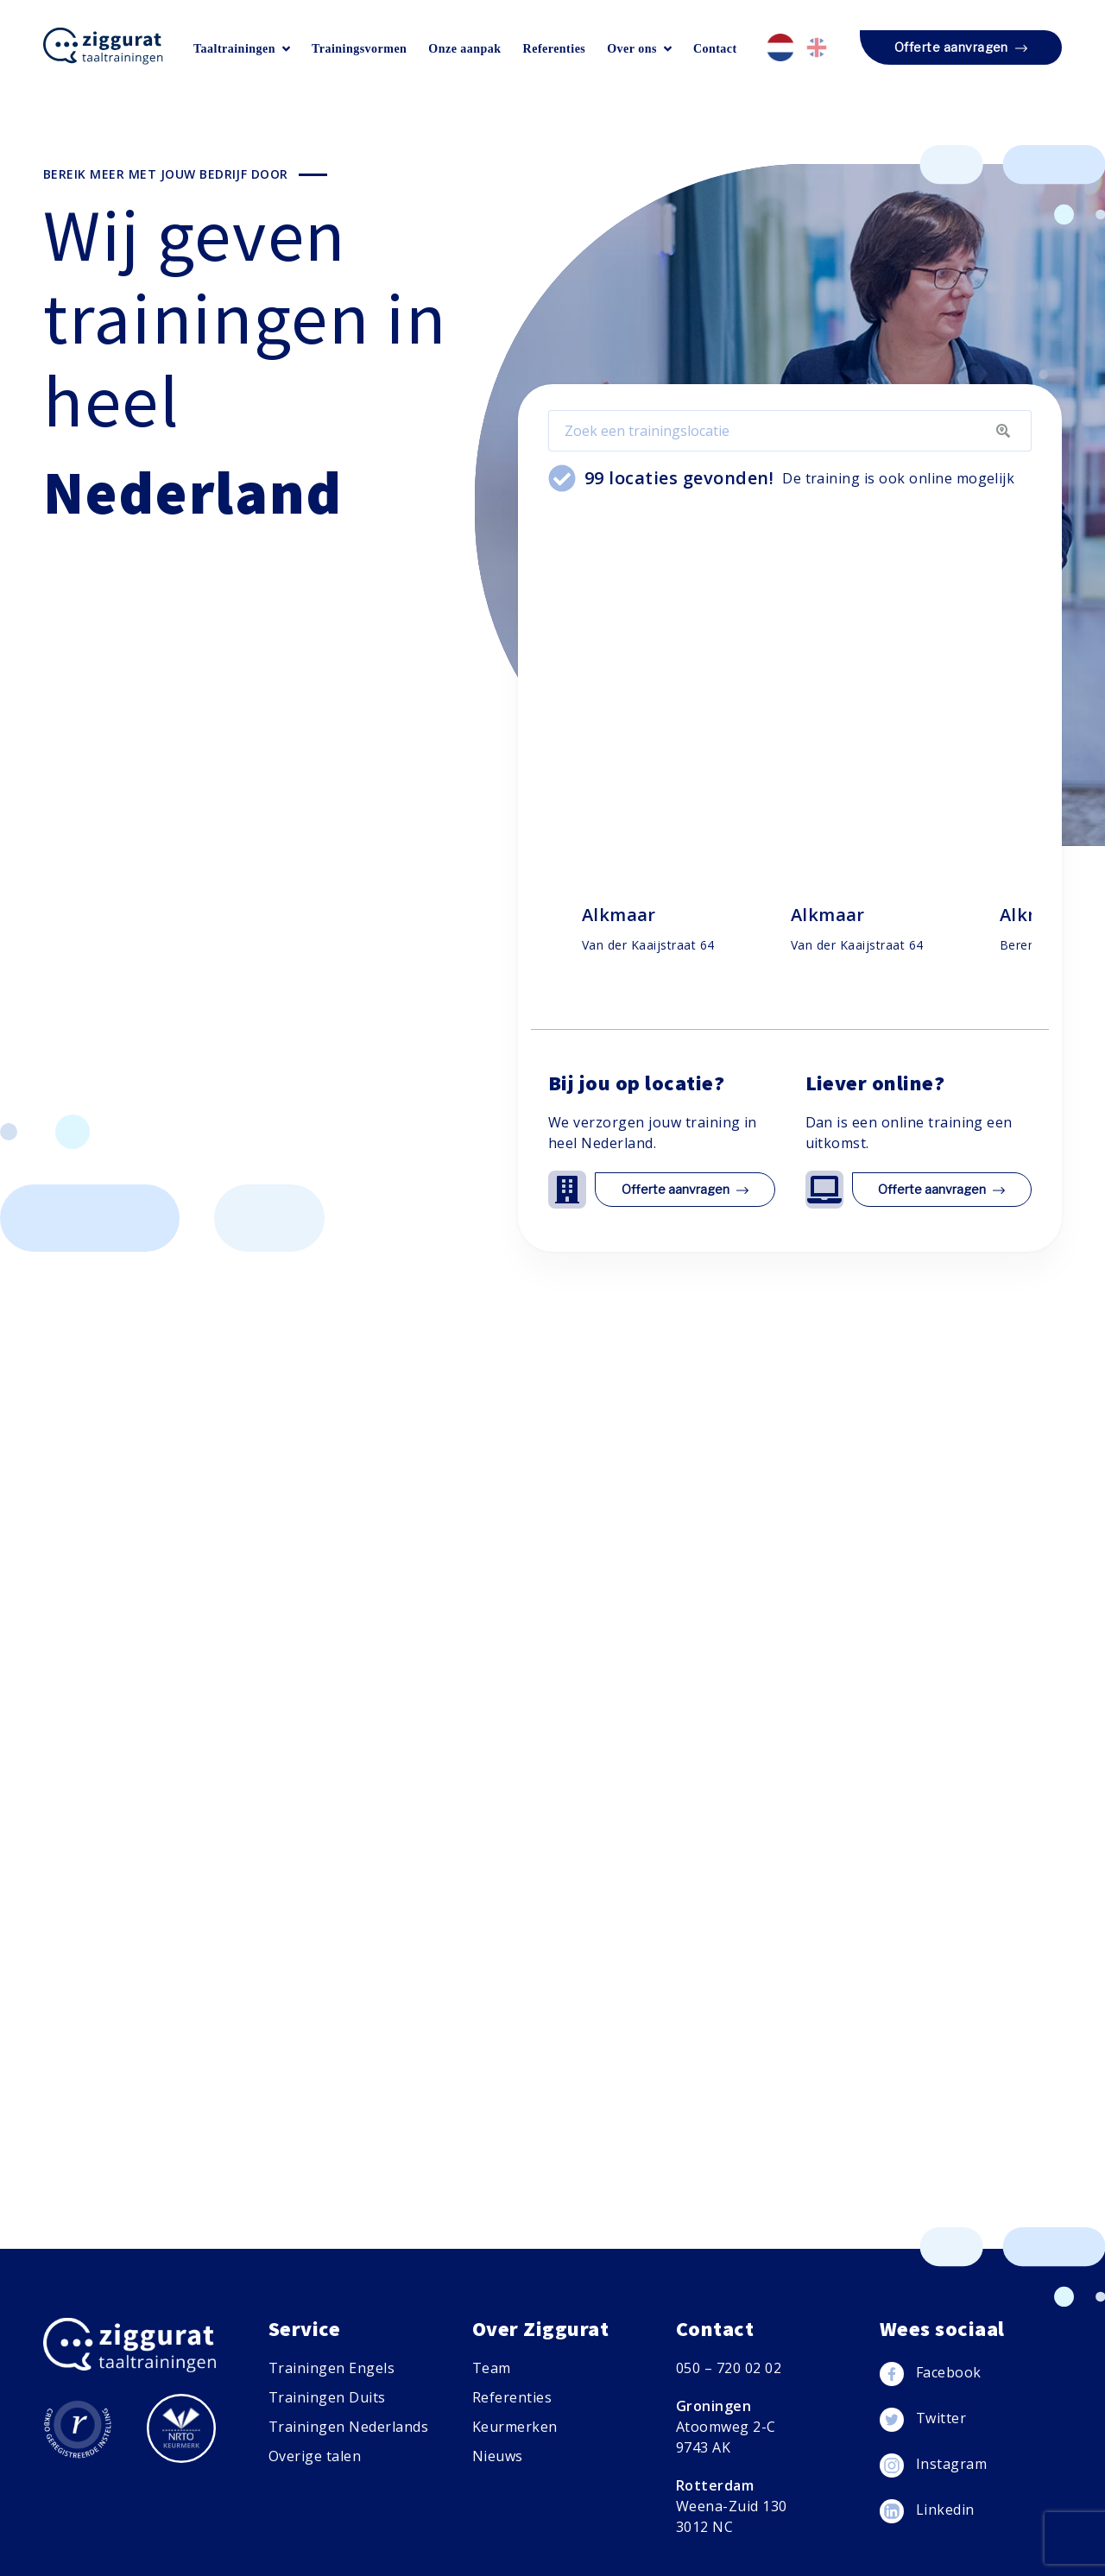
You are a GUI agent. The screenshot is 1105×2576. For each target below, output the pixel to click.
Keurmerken (515, 2426)
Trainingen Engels (331, 2367)
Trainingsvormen (359, 48)
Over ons (639, 48)
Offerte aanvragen (960, 48)
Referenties (554, 48)
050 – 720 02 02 (728, 2367)
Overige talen (314, 2456)
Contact (715, 48)
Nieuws (497, 2456)
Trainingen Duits (327, 2397)
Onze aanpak (464, 48)
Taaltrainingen (241, 48)
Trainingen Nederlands (348, 2426)
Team (491, 2367)
